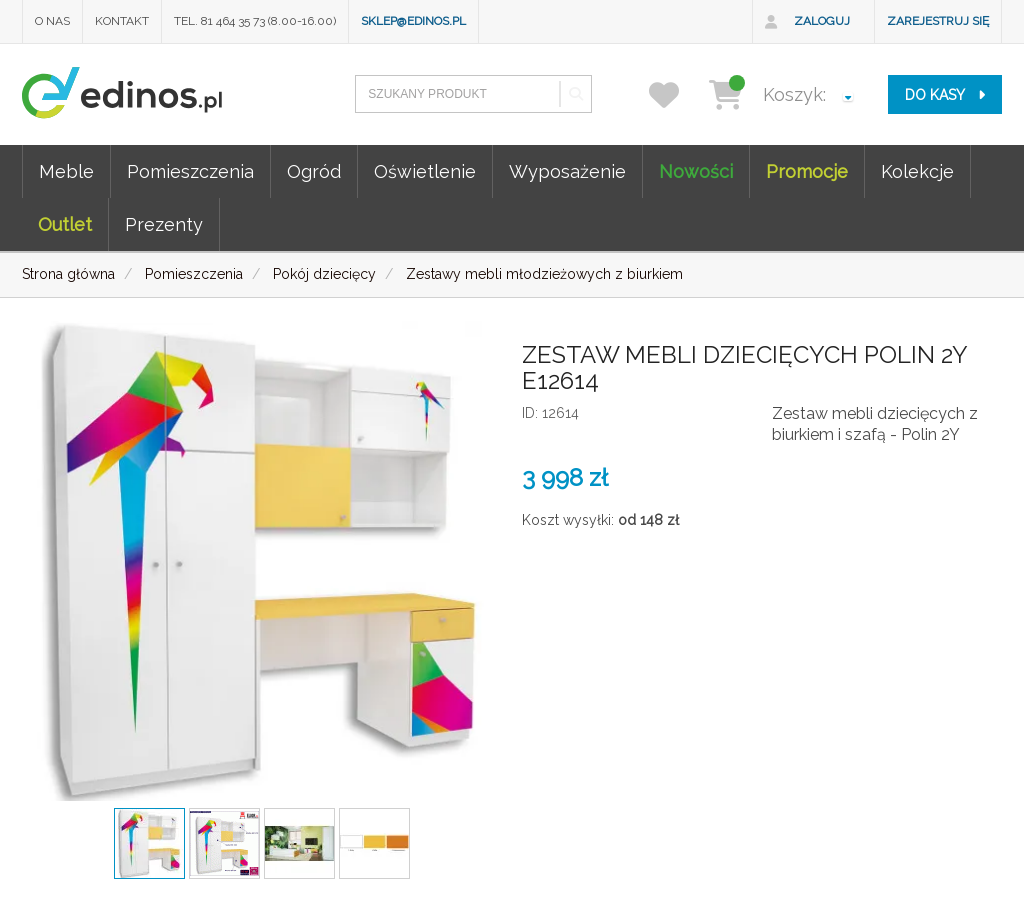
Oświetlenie (425, 171)
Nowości (696, 171)
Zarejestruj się (938, 21)
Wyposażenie (567, 171)
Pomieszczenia (190, 171)
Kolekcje (917, 171)
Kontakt (122, 21)
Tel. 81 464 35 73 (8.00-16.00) (255, 21)
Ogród (314, 171)
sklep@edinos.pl (413, 21)
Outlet (65, 224)
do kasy (945, 95)
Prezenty (164, 224)
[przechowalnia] (676, 94)
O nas (52, 21)
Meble (66, 171)
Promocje (807, 171)
